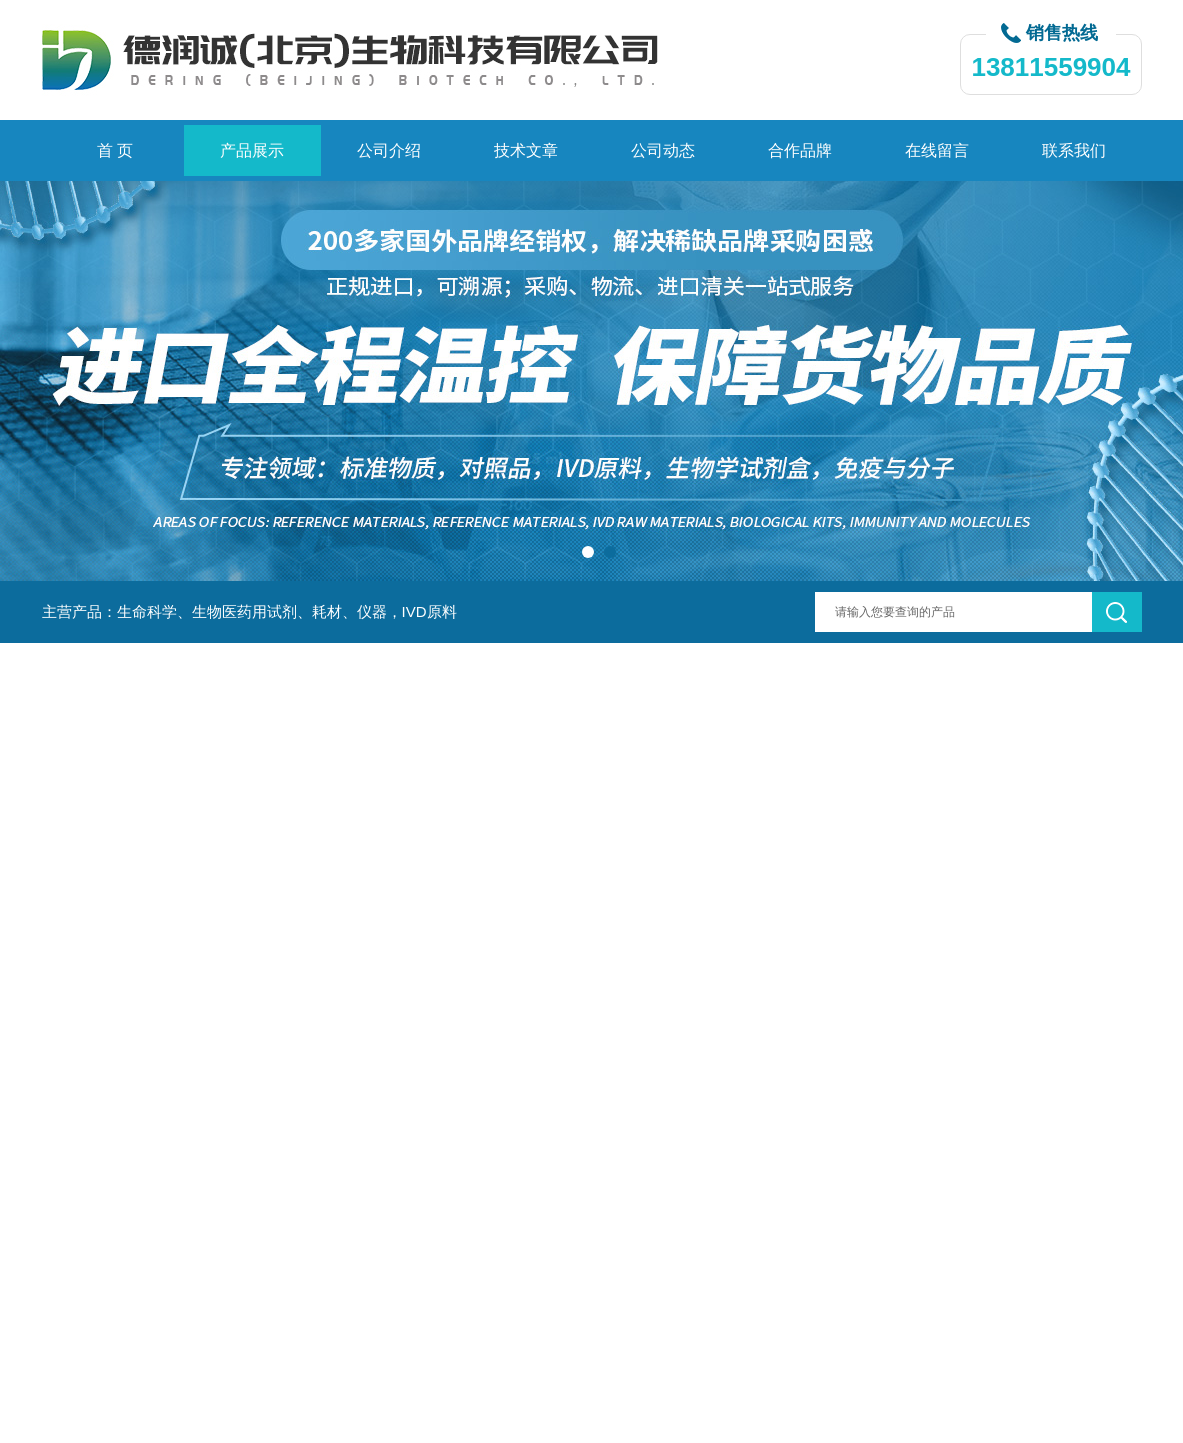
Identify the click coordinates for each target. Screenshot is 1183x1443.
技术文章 (526, 150)
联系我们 (1074, 150)
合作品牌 (800, 150)
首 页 (115, 150)
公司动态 (663, 150)
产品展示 (252, 150)
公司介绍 (389, 150)
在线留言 (937, 150)
